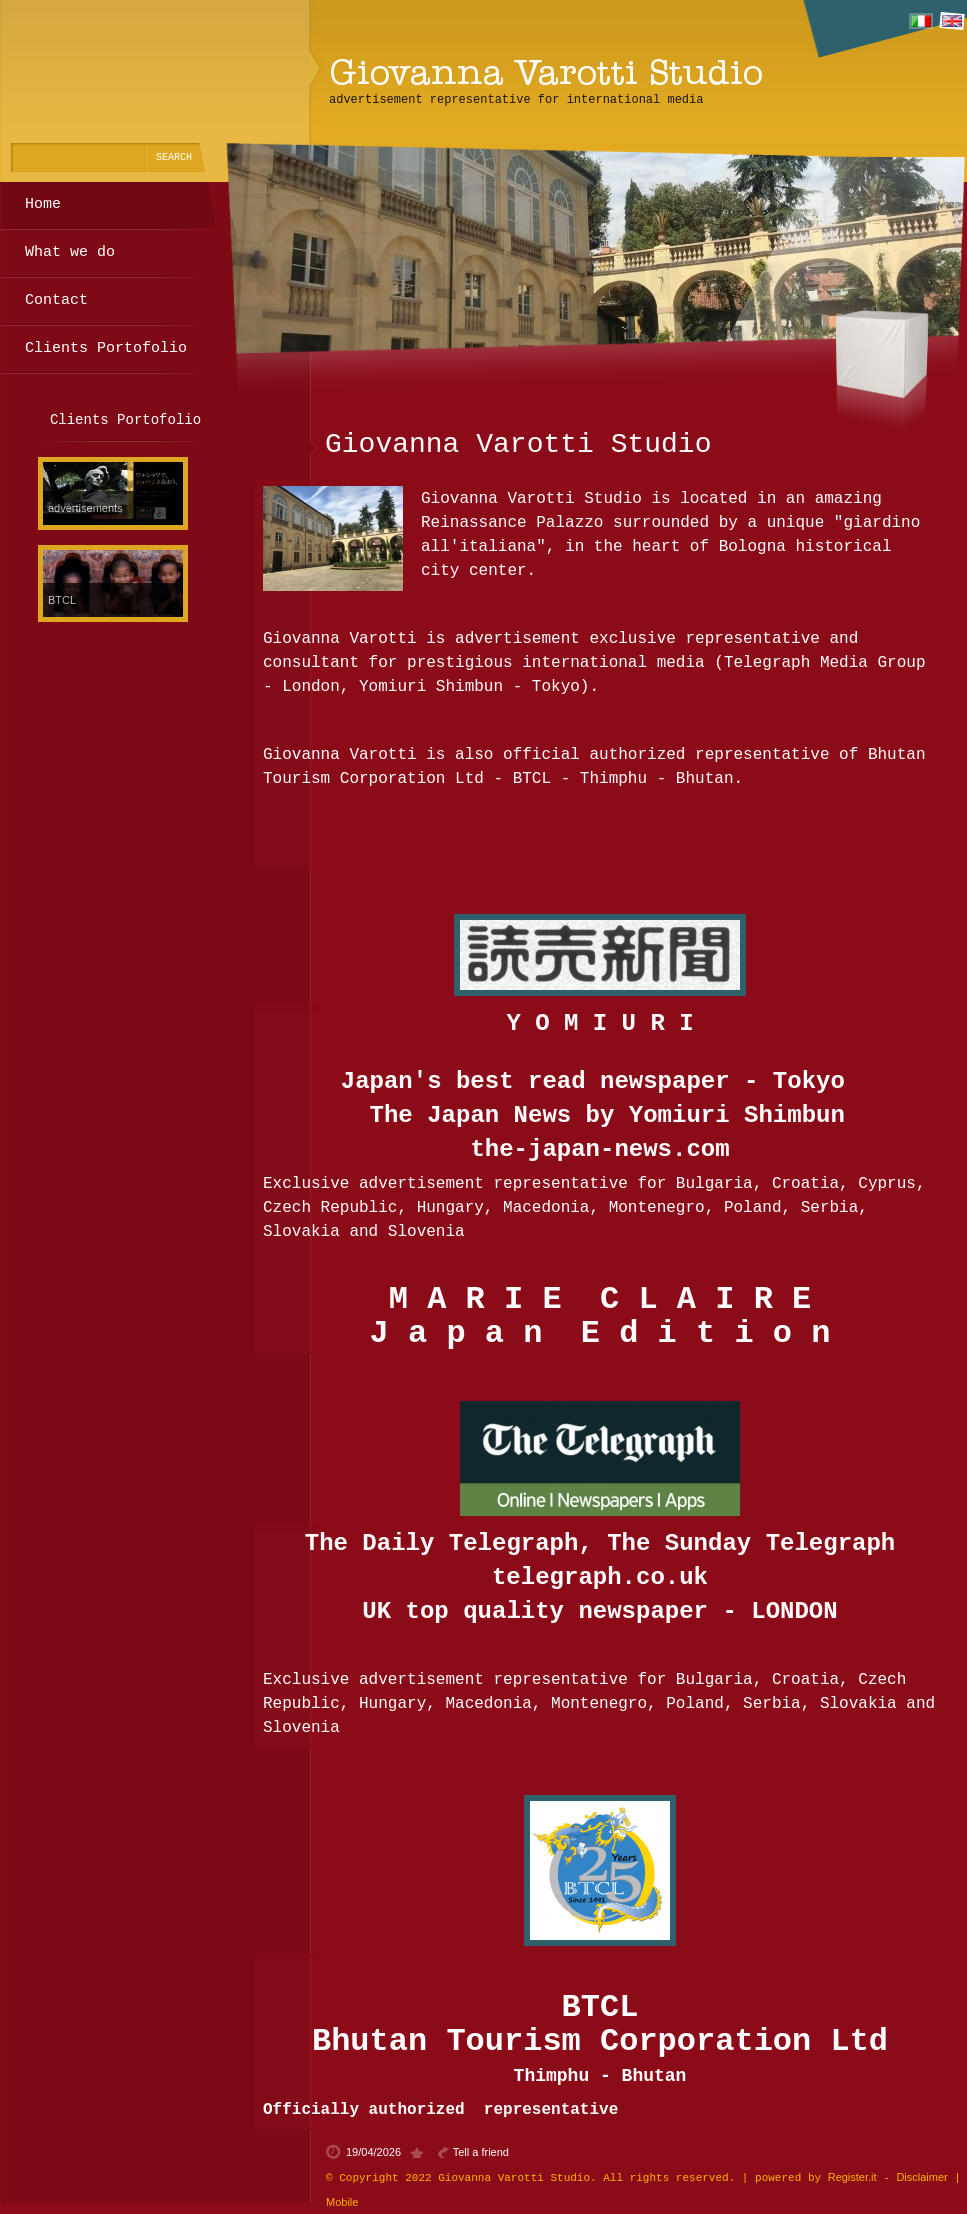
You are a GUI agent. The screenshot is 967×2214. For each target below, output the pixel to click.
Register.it (852, 2177)
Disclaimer (921, 2177)
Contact (56, 300)
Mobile (342, 2202)
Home (43, 204)
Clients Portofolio (106, 348)
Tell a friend (481, 2152)
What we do (70, 252)
